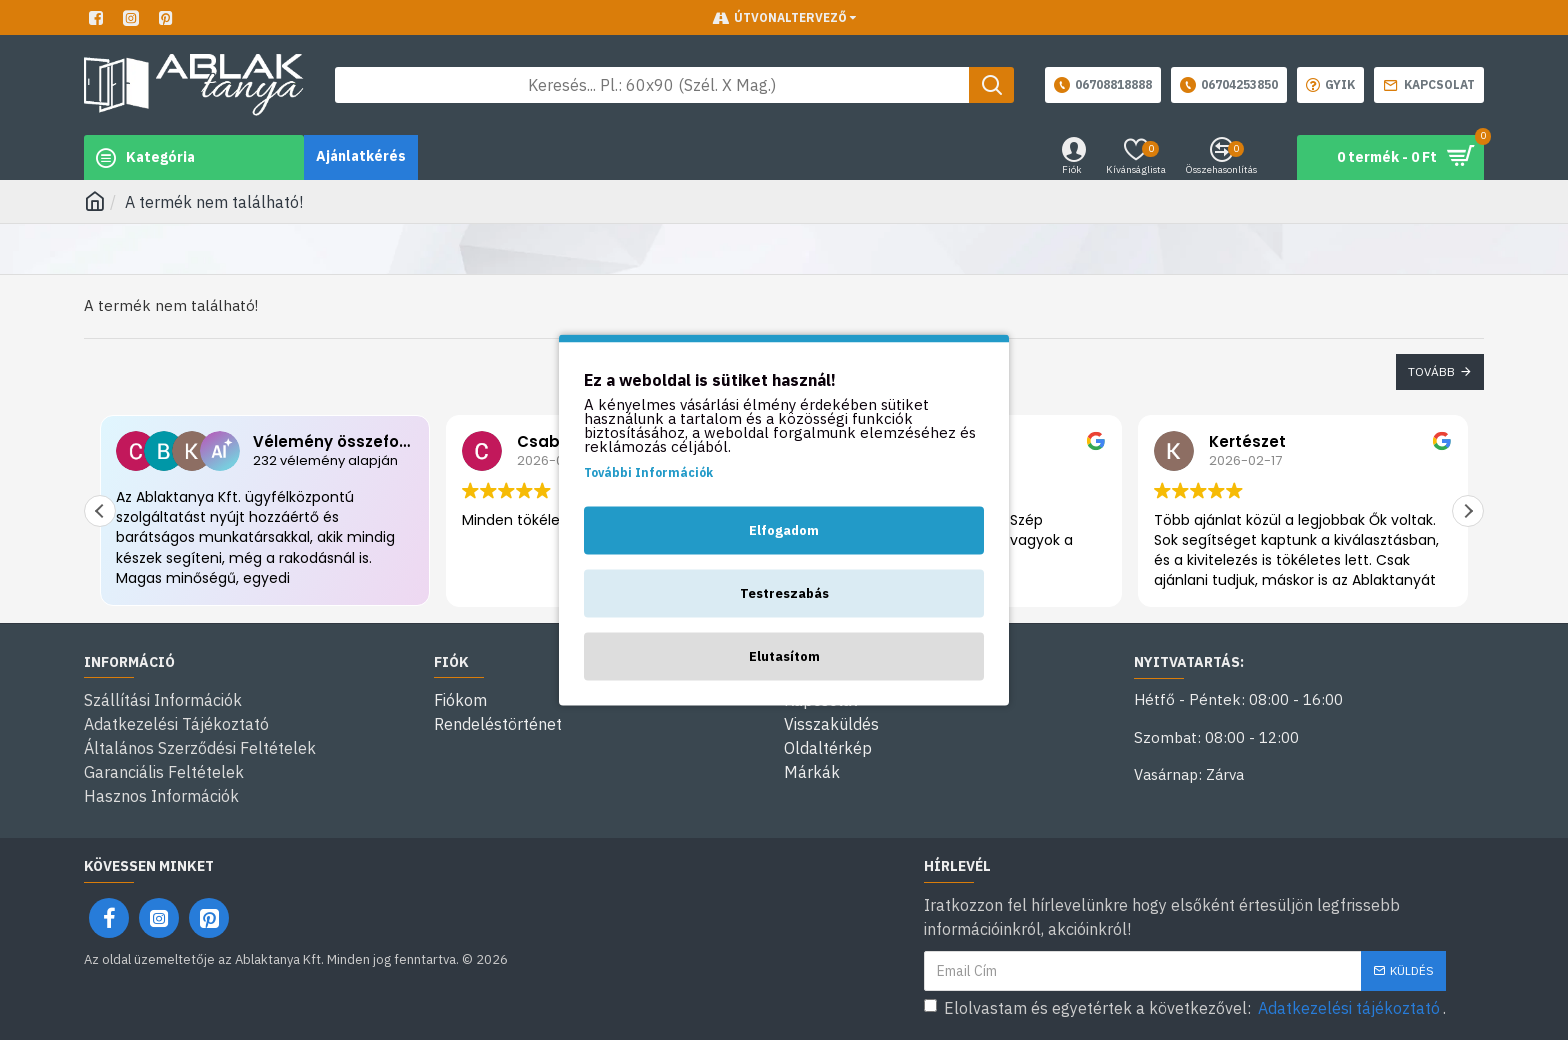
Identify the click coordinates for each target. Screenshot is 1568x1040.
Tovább (1431, 371)
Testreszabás (784, 593)
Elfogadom (784, 530)
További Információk (648, 472)
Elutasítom (784, 656)
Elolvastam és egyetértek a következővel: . (1185, 1008)
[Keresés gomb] (991, 85)
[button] (1468, 511)
